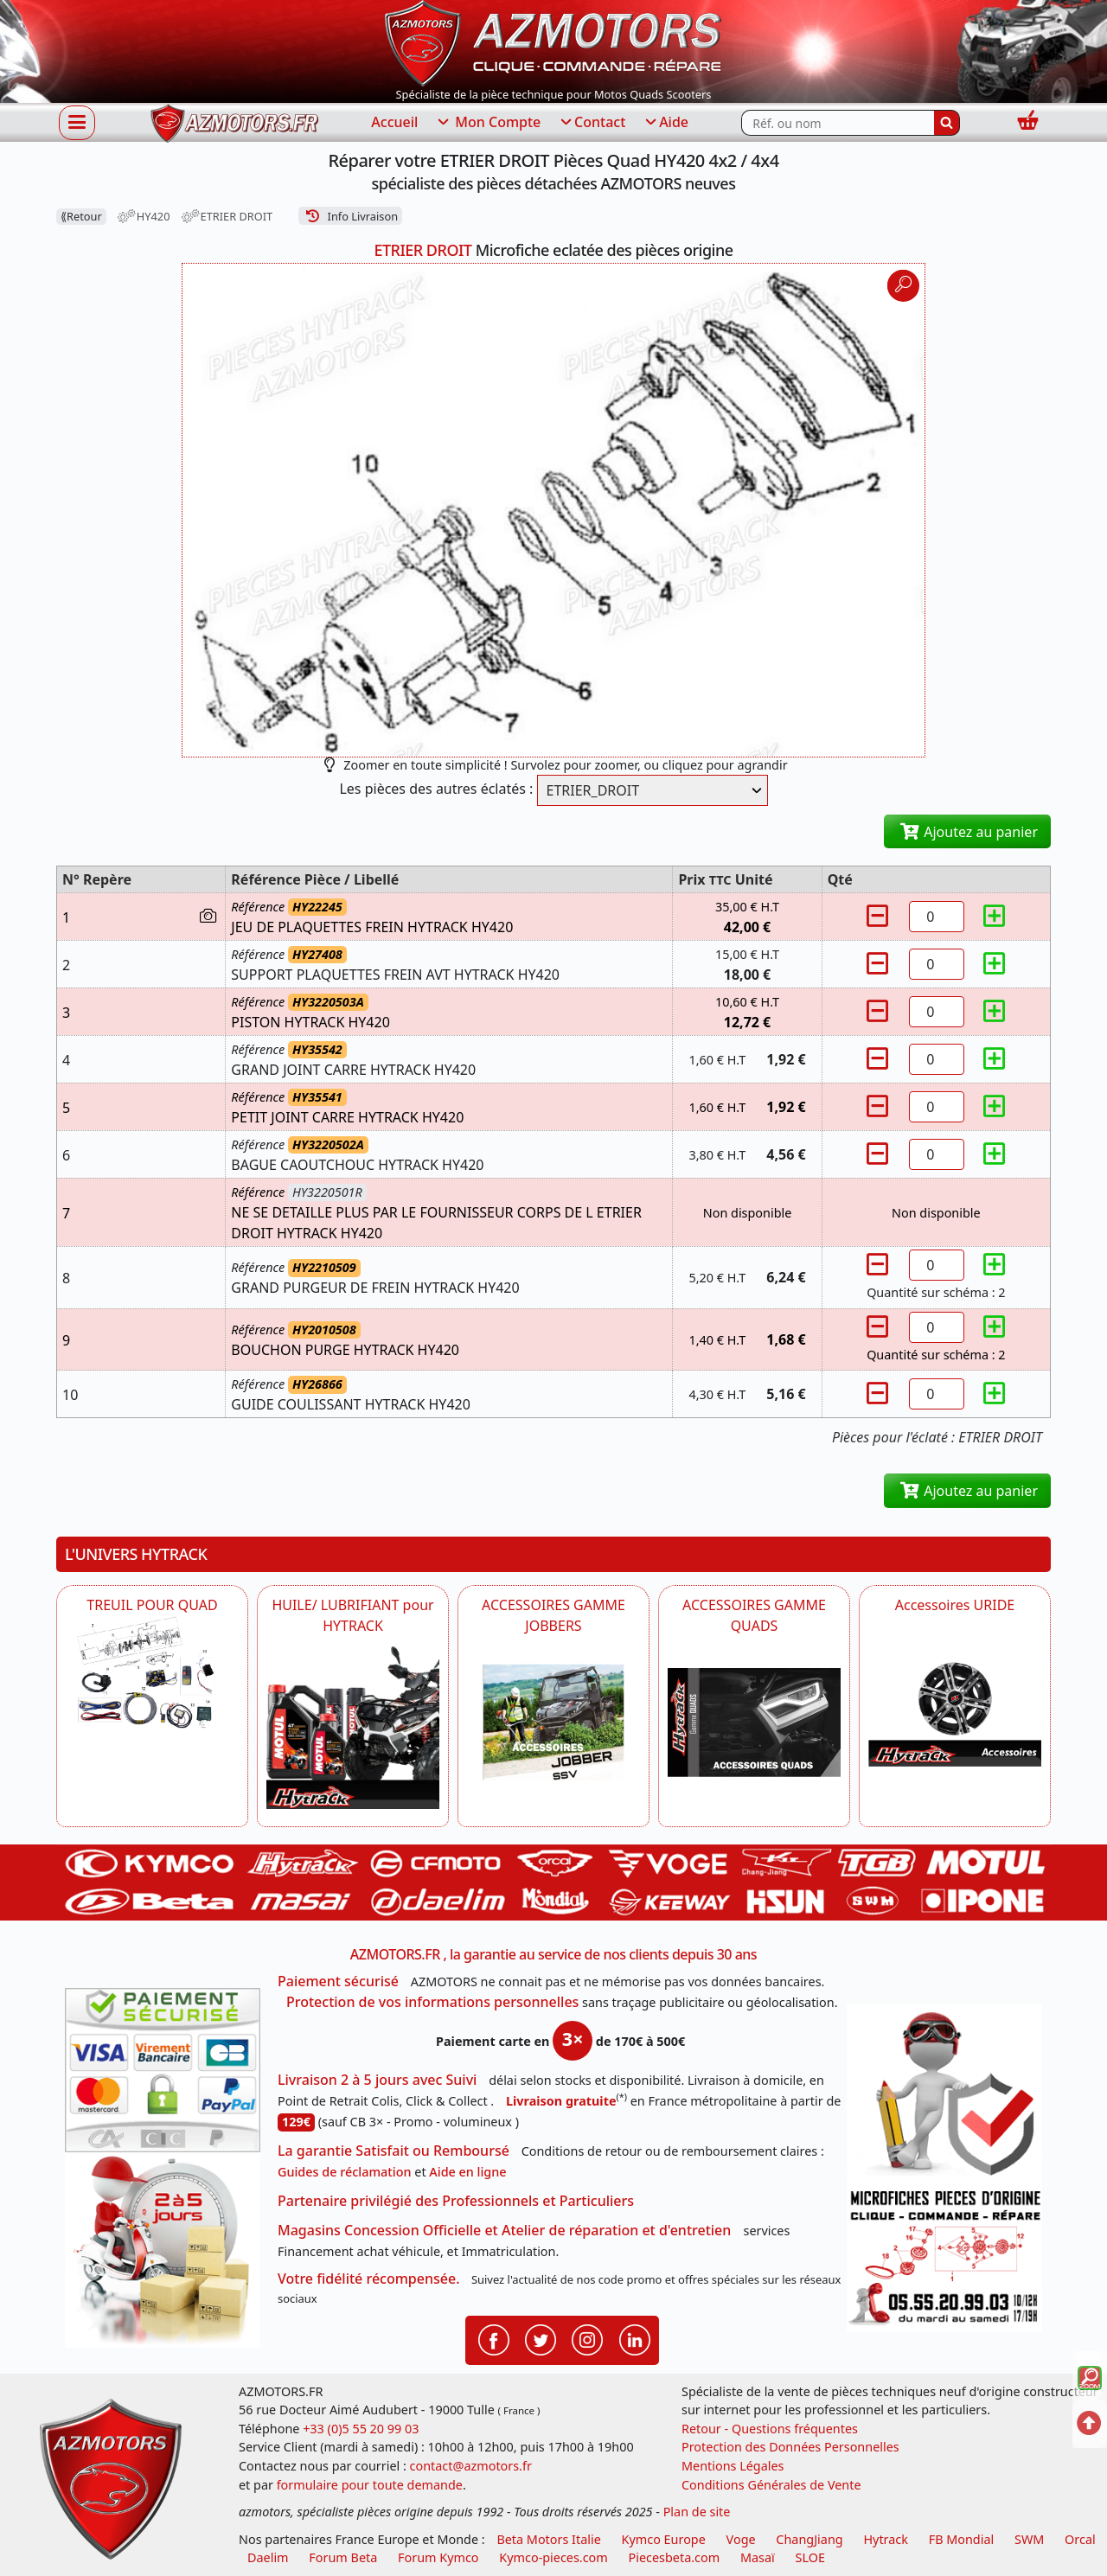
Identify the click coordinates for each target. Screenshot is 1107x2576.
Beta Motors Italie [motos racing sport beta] (548, 2539)
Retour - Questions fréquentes (769, 2428)
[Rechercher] (947, 123)
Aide (665, 122)
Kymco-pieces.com (553, 2557)
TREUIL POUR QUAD (151, 1604)
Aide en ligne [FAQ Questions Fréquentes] (467, 2172)
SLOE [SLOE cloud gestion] (809, 2557)
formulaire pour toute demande (370, 2485)
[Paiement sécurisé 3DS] (162, 2070)
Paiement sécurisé (338, 1981)
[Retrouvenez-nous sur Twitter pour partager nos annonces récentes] (540, 2339)
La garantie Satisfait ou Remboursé (393, 2150)
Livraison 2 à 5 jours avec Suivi (377, 2079)
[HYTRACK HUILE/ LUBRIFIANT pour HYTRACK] (352, 1722)
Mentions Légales (732, 2466)
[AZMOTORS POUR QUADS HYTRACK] (754, 1722)
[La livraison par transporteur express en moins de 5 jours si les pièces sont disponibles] (162, 2250)
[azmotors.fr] (234, 123)
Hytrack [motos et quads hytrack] (885, 2539)
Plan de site (697, 2511)
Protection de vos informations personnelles (432, 2001)
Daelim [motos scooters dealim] (268, 2557)
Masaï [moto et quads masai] (757, 2557)
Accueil (394, 121)
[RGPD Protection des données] (944, 2093)
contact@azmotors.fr (471, 2466)
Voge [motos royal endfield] (741, 2539)
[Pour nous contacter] (944, 2257)
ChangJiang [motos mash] (809, 2539)
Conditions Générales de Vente (771, 2485)
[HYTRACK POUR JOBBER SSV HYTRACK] (553, 1722)
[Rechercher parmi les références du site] (837, 123)
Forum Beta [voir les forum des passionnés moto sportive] (343, 2557)
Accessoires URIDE (955, 1604)
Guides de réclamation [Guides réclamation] (345, 2172)
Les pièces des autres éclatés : (436, 788)
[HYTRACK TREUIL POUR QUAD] (152, 1672)
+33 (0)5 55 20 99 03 (361, 2428)
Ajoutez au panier (967, 831)
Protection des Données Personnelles (790, 2447)
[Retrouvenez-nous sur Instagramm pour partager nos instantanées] (587, 2339)
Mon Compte (488, 122)
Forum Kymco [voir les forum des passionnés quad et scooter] (438, 2557)
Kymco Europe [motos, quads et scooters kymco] (664, 2539)
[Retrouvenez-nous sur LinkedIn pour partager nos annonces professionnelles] (634, 2339)
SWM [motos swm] (1029, 2539)
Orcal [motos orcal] (1080, 2539)
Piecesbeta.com (674, 2557)
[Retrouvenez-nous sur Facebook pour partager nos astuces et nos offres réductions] (493, 2339)
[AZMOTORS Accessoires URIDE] (954, 1691)
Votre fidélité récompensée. (369, 2278)
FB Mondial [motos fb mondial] (962, 2539)
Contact (591, 122)
